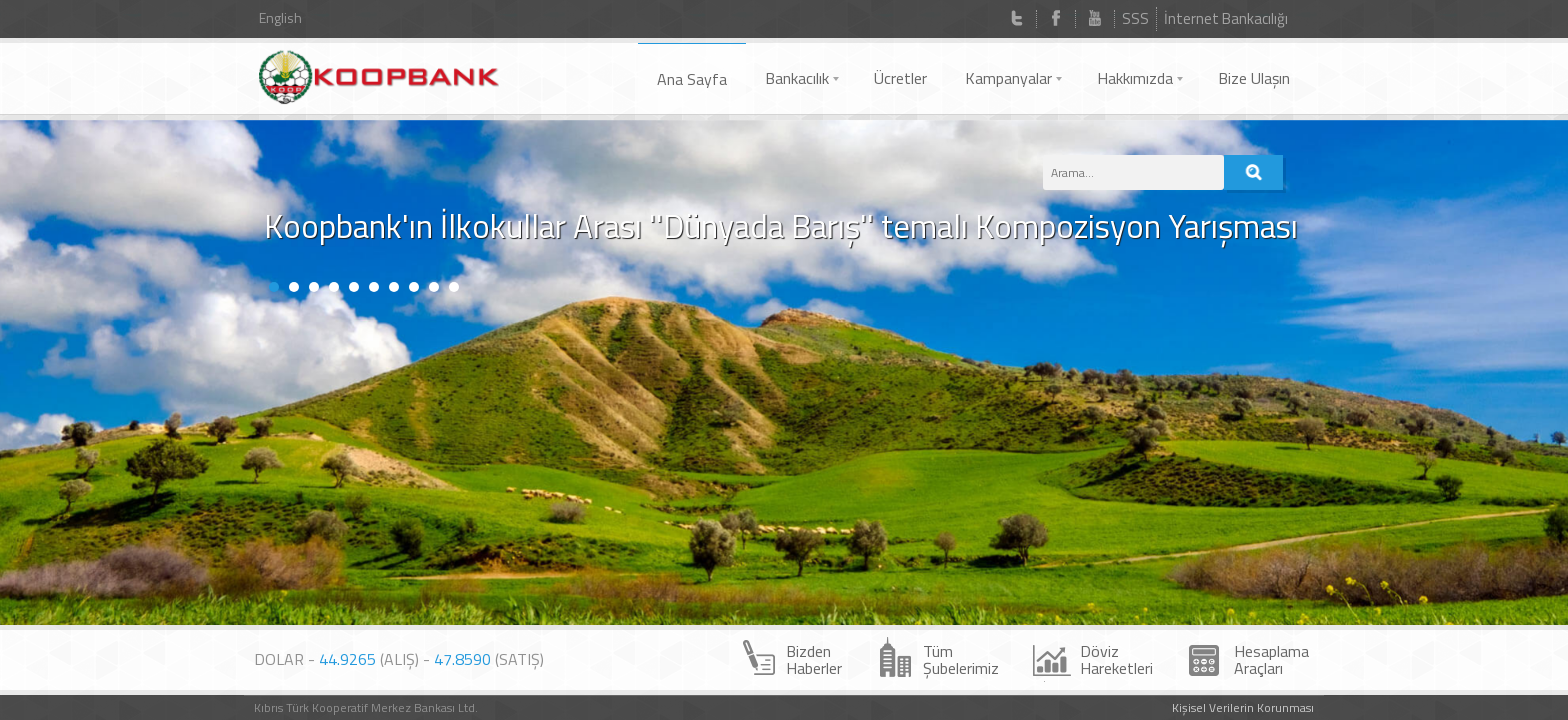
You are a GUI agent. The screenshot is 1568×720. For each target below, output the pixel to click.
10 (454, 366)
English (280, 17)
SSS (1135, 18)
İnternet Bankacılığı (1226, 18)
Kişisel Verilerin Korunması (1243, 707)
